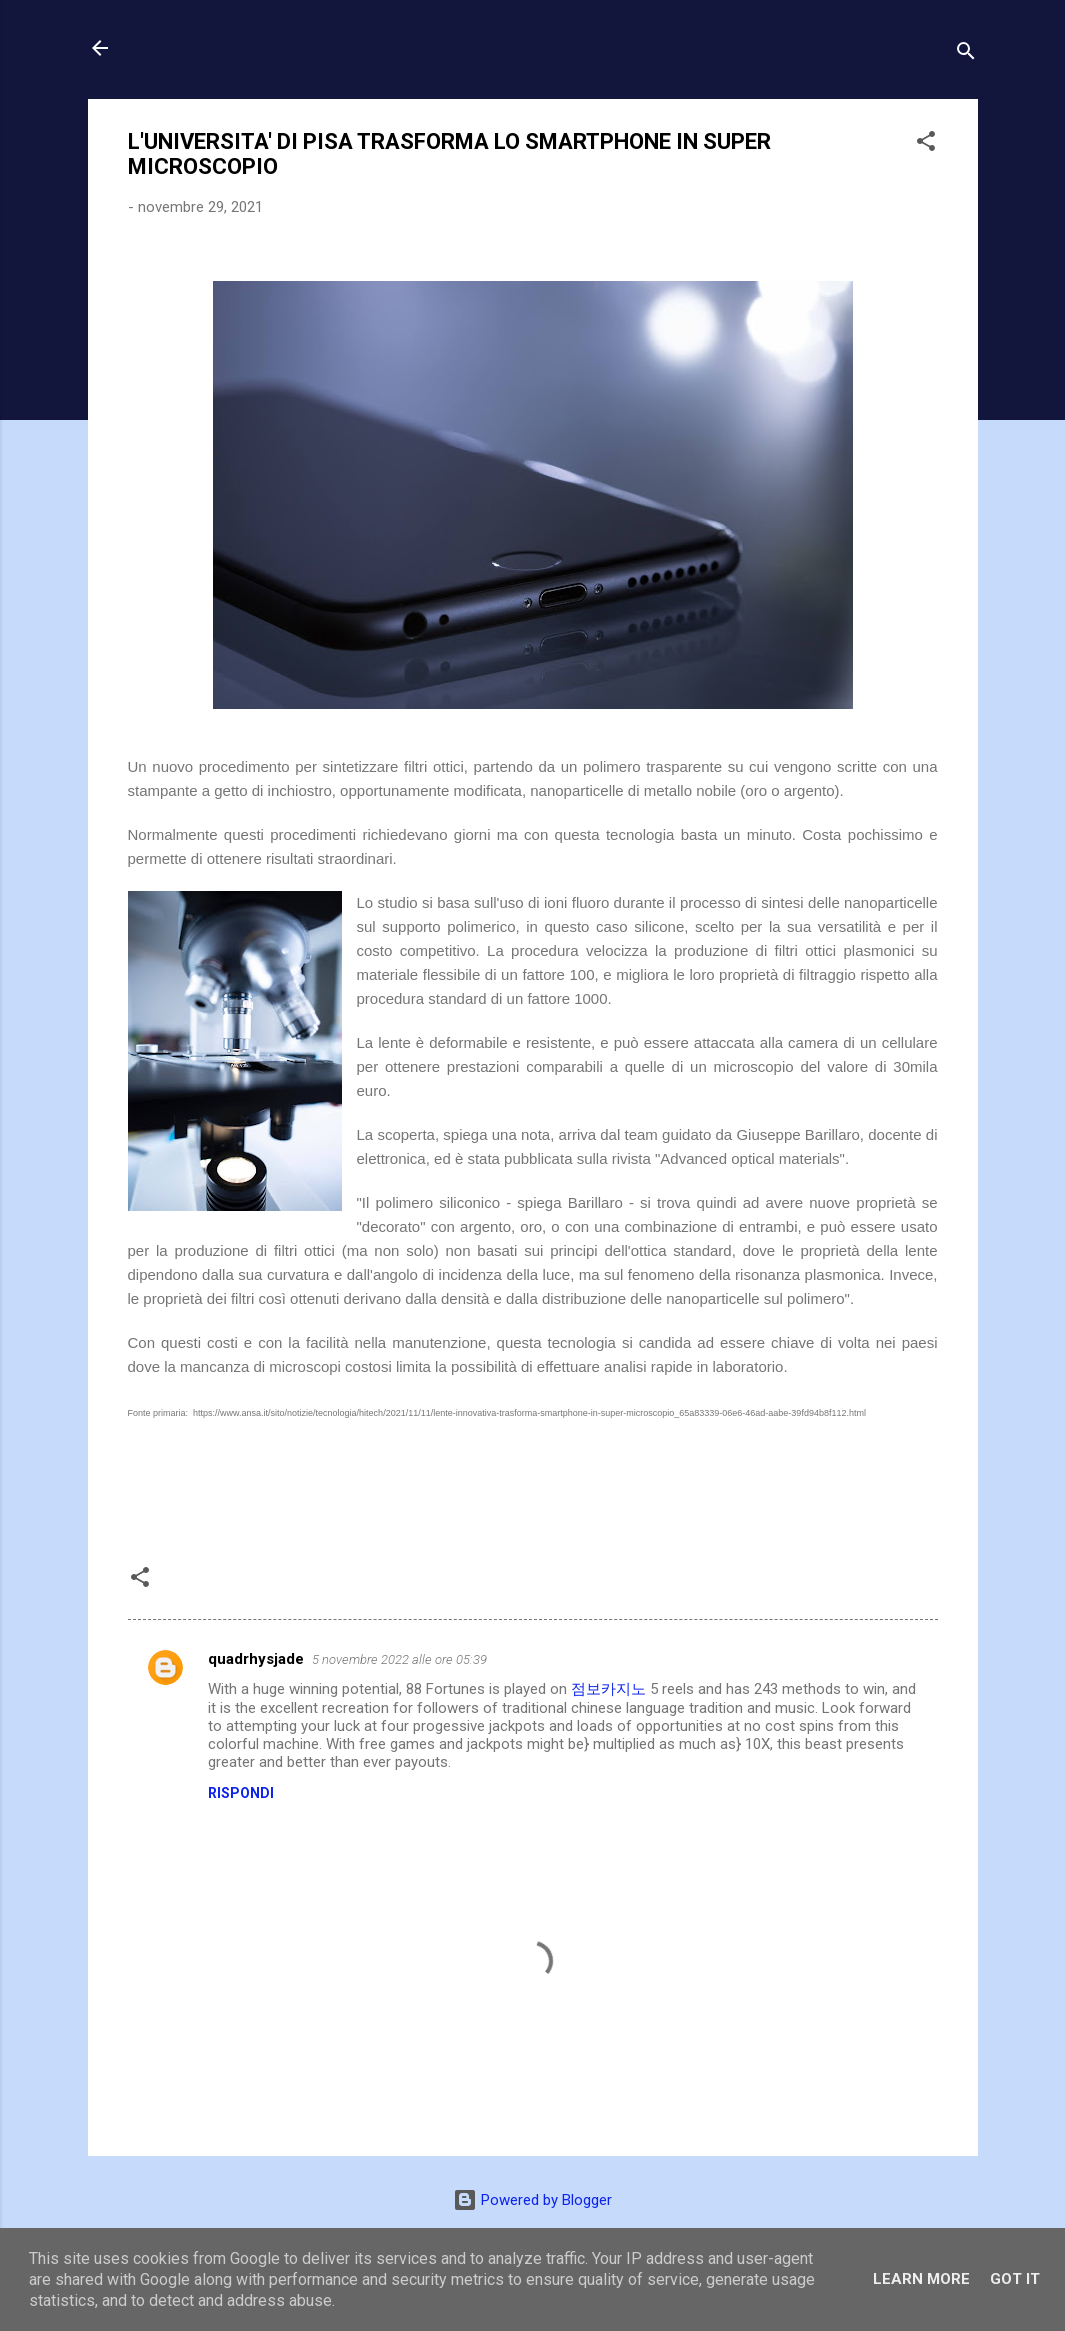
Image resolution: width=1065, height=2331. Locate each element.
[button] (926, 144)
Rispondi (241, 1793)
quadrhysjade (256, 1659)
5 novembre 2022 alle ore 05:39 (399, 1659)
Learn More (921, 2279)
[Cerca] (966, 54)
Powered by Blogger (532, 2200)
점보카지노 (608, 1689)
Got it (1015, 2279)
